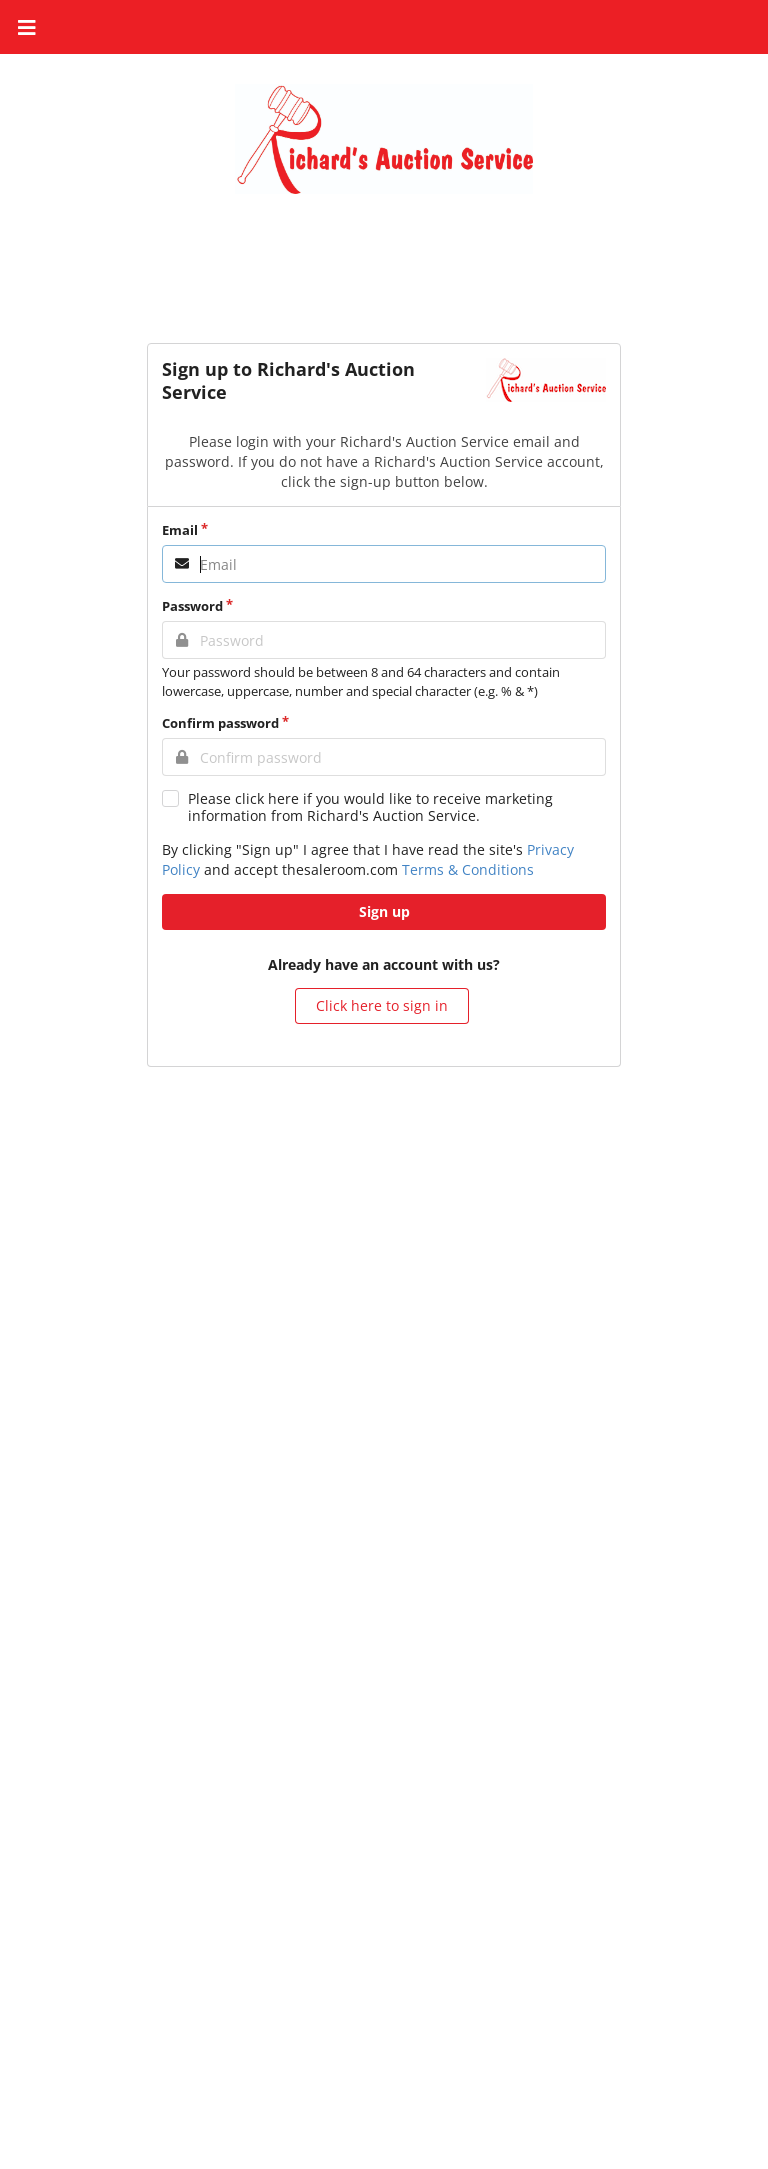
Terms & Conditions (468, 869)
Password (192, 606)
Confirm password (220, 723)
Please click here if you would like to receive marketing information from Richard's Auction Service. (370, 807)
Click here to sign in (382, 1005)
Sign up (384, 911)
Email (180, 530)
